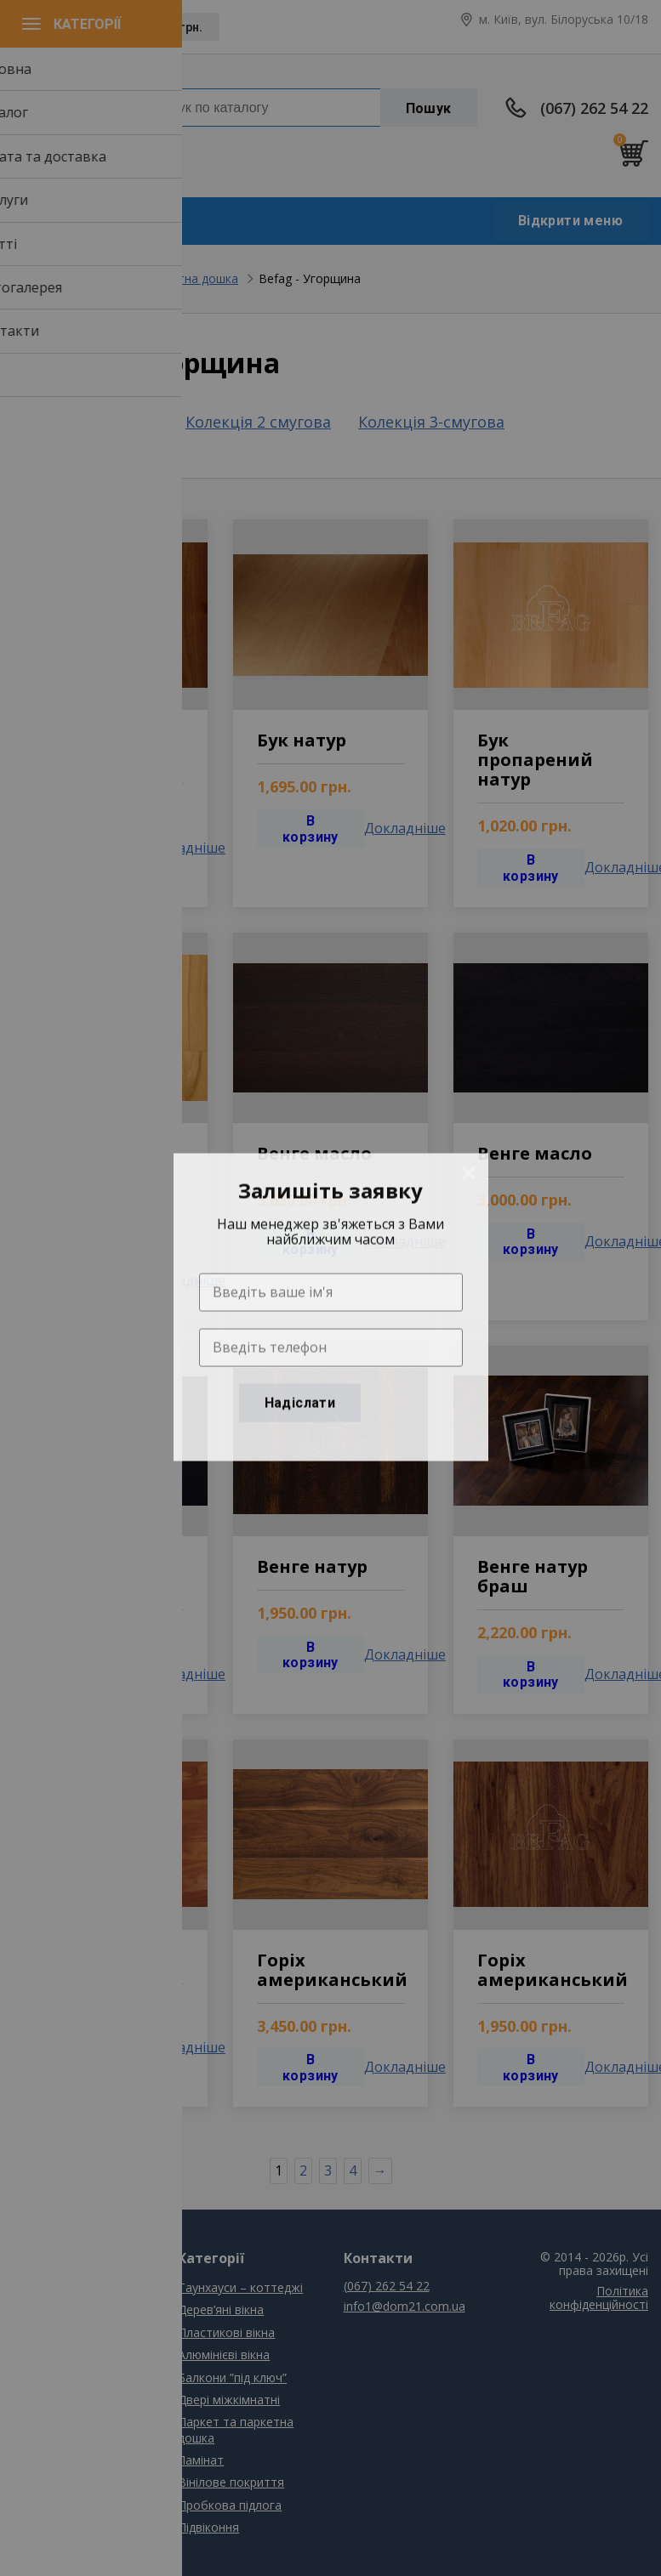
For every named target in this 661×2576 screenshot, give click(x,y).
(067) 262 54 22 (594, 108)
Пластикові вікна (226, 2332)
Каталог (36, 2309)
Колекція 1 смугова (85, 422)
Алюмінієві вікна (224, 2354)
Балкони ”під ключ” (232, 2377)
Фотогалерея (51, 2400)
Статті (31, 2377)
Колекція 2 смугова (258, 422)
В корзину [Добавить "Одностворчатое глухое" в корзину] (90, 848)
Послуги (36, 2354)
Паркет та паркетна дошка (160, 278)
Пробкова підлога (230, 2505)
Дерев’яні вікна (221, 2309)
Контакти (40, 2422)
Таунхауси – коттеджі (240, 2287)
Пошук (429, 108)
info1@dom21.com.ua (79, 143)
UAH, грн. (175, 27)
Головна (37, 278)
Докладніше (184, 847)
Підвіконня (208, 2527)
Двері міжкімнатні (229, 2400)
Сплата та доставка (70, 2332)
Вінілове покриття (231, 2482)
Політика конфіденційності (599, 2297)
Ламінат (201, 2460)
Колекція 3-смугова (431, 422)
